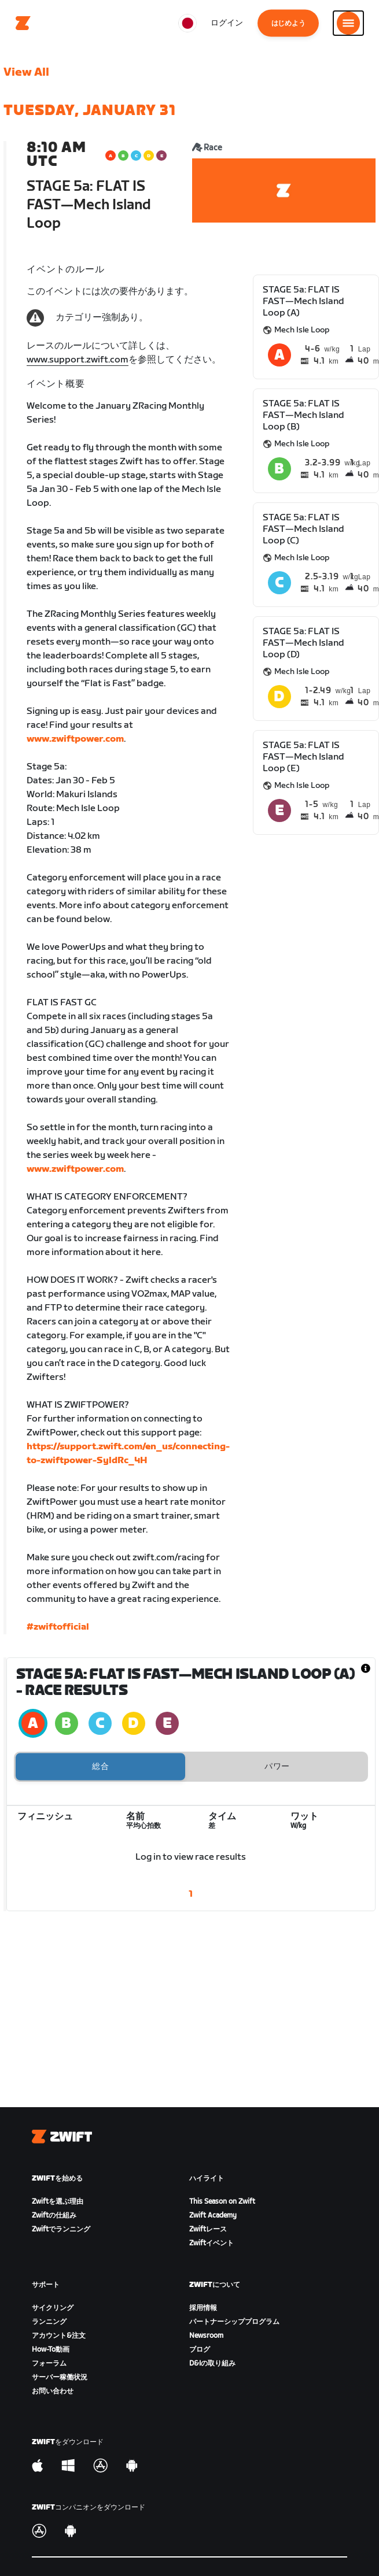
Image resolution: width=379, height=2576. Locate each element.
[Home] (23, 23)
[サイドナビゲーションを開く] (348, 23)
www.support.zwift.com (77, 359)
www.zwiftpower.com (75, 739)
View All (26, 72)
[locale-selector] (187, 23)
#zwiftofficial (58, 1627)
